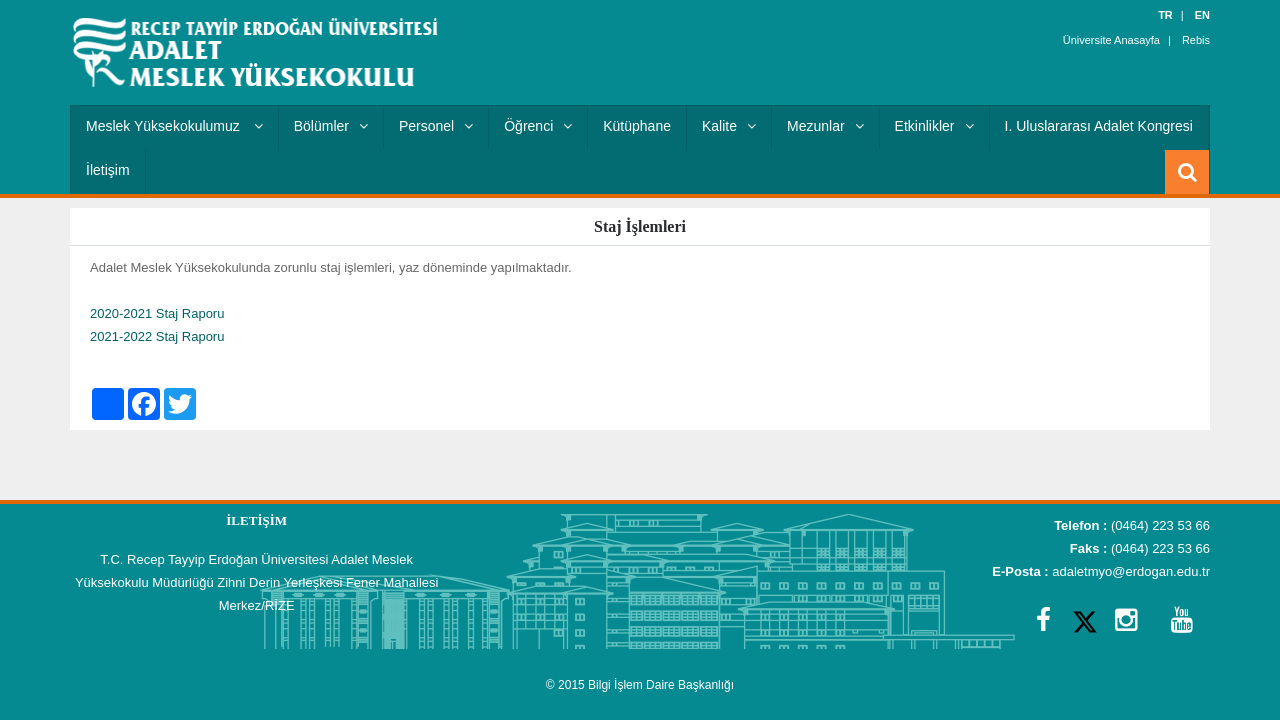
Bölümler (331, 126)
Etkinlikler (934, 126)
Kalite (729, 126)
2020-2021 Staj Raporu (157, 313)
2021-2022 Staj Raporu (157, 336)
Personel (436, 126)
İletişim (108, 170)
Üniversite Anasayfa (1111, 40)
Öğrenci (538, 126)
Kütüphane (637, 126)
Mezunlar (825, 126)
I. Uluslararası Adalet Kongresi (1099, 126)
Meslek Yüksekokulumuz (174, 126)
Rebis (1196, 40)
